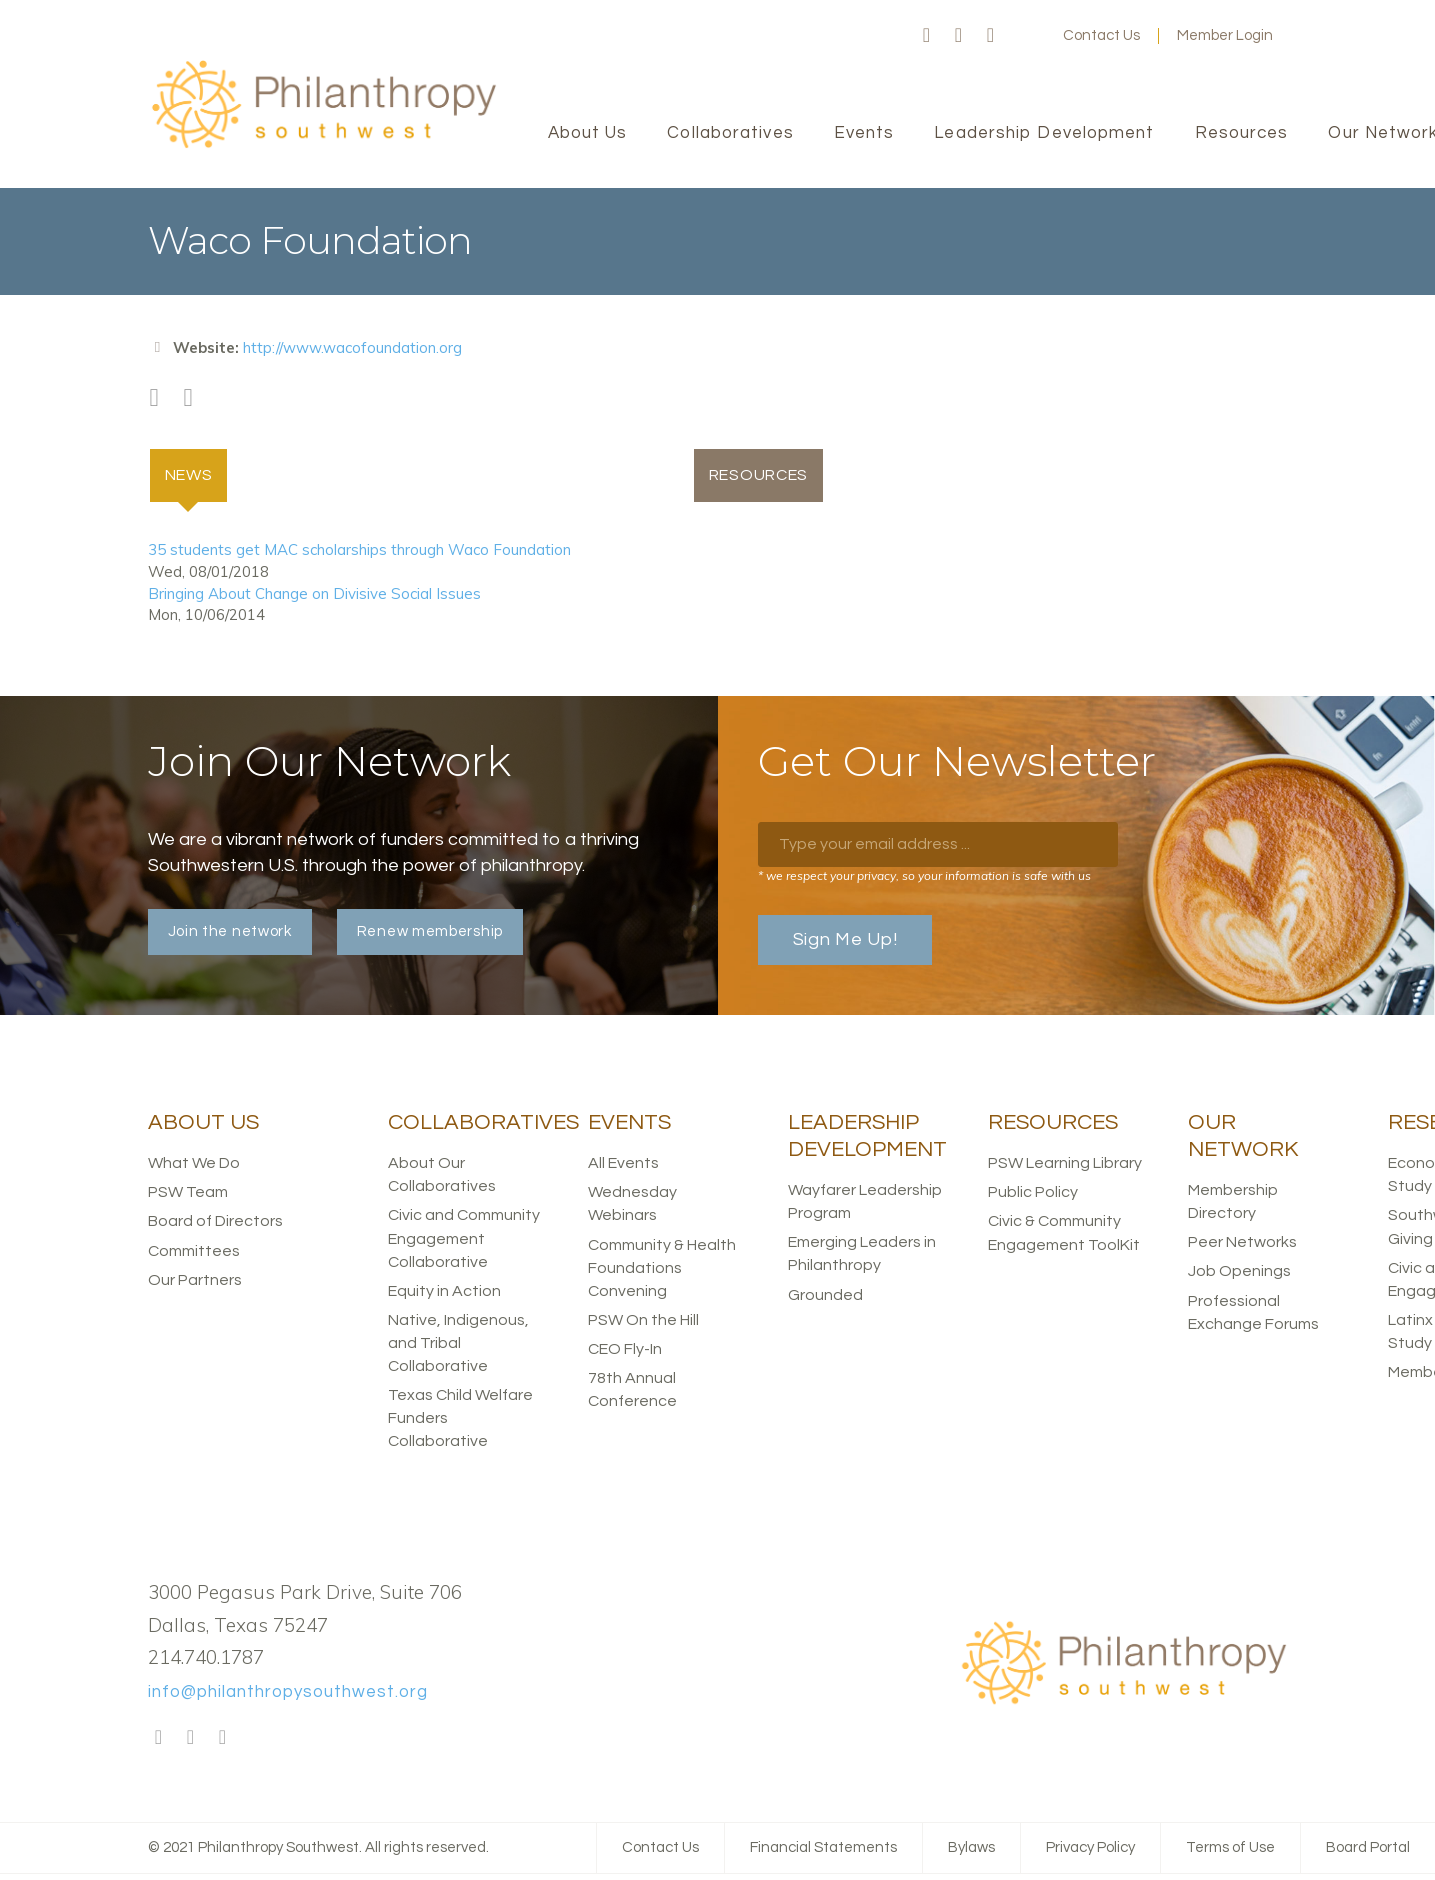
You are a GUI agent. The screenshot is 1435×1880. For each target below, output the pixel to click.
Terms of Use (1230, 1848)
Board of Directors (215, 1222)
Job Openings (1239, 1272)
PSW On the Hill (643, 1321)
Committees (194, 1251)
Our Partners (195, 1280)
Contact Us (1101, 35)
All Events (623, 1164)
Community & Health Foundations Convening (662, 1268)
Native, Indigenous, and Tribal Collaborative (458, 1344)
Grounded (825, 1295)
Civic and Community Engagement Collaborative (464, 1239)
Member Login (1225, 35)
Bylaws (971, 1848)
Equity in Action (444, 1291)
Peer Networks (1242, 1243)
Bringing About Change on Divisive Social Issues (314, 593)
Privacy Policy (1090, 1848)
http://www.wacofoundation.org (352, 347)
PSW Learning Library (1065, 1164)
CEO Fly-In (625, 1350)
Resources (760, 475)
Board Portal (1368, 1848)
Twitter (959, 36)
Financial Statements (823, 1848)
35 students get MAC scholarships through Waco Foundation (359, 550)
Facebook (927, 36)
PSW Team (188, 1193)
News (198, 474)
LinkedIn (991, 36)
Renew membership (430, 932)
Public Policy (1033, 1193)
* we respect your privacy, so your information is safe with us (924, 876)
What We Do (194, 1164)
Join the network (230, 932)
